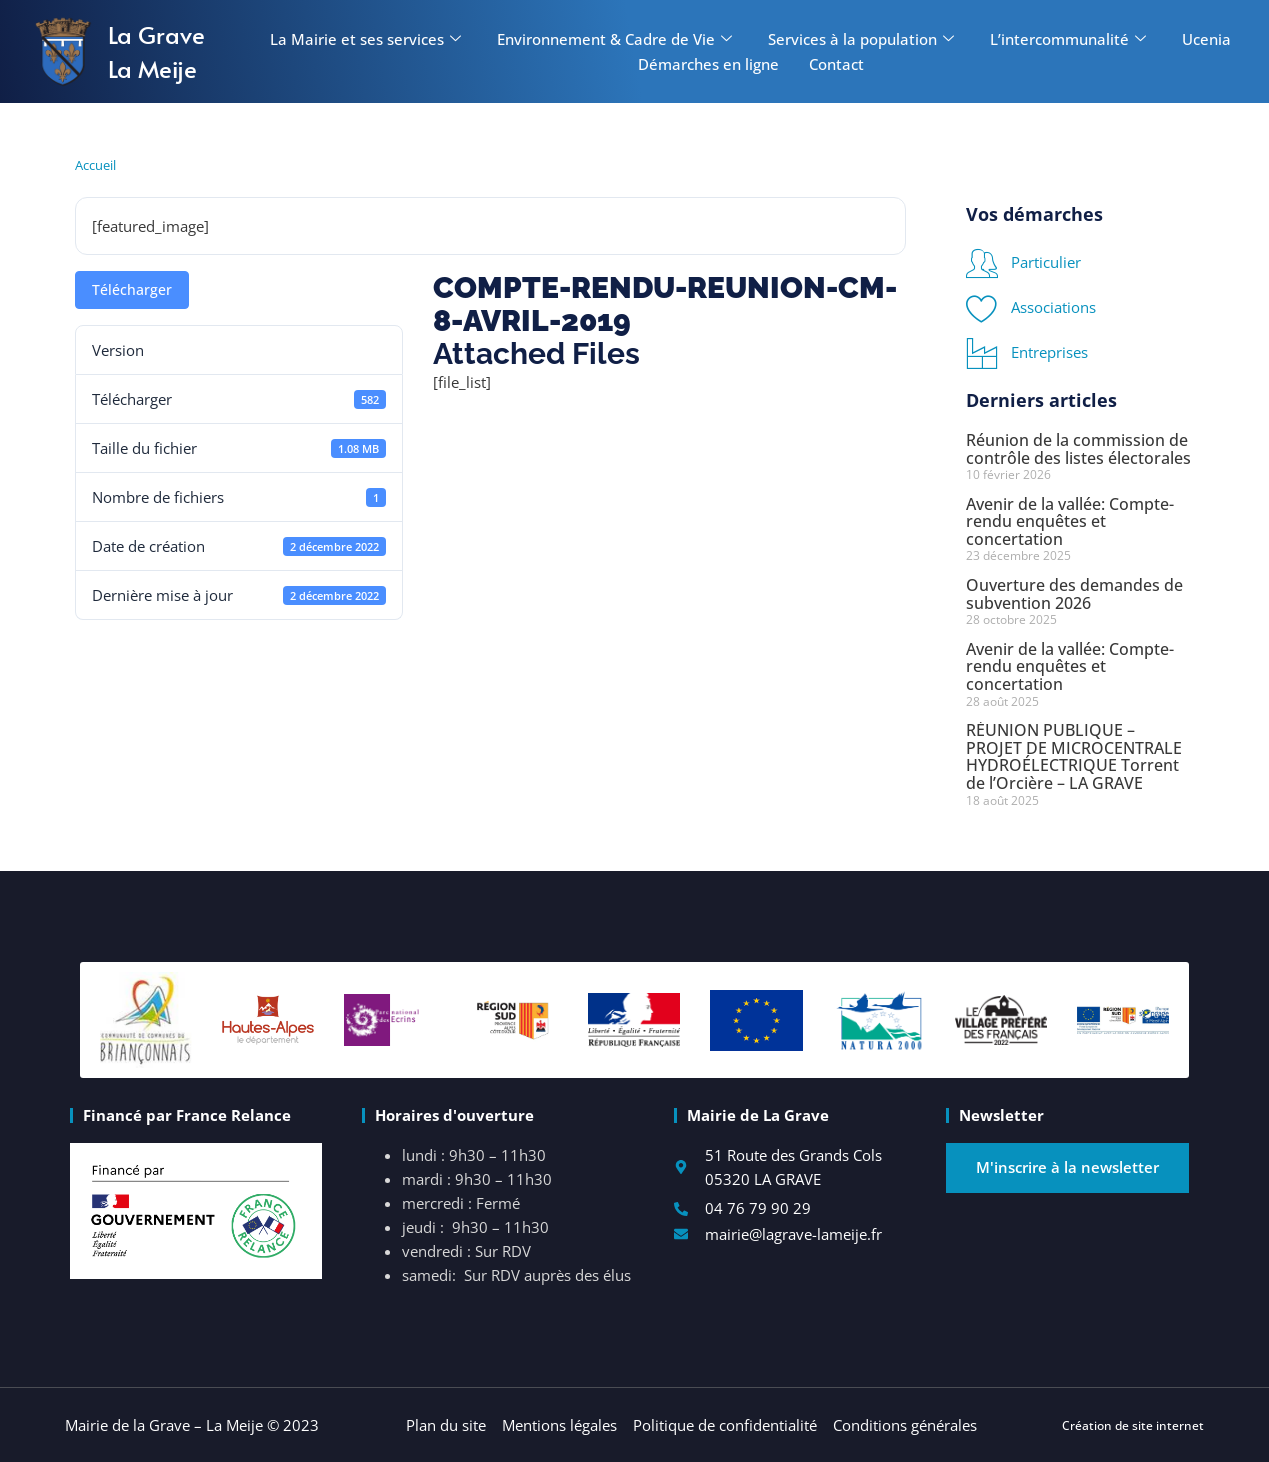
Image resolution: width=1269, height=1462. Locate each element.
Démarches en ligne (708, 64)
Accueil (95, 165)
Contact (836, 64)
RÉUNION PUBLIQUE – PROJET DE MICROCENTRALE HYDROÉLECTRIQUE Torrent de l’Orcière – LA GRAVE (1074, 756)
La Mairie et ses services (365, 39)
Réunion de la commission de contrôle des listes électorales (1078, 449)
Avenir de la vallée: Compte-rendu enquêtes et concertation (1070, 521)
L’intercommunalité (1068, 39)
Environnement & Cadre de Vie (614, 39)
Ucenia (1206, 39)
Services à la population (861, 39)
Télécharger (132, 289)
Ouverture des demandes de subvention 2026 (1074, 594)
